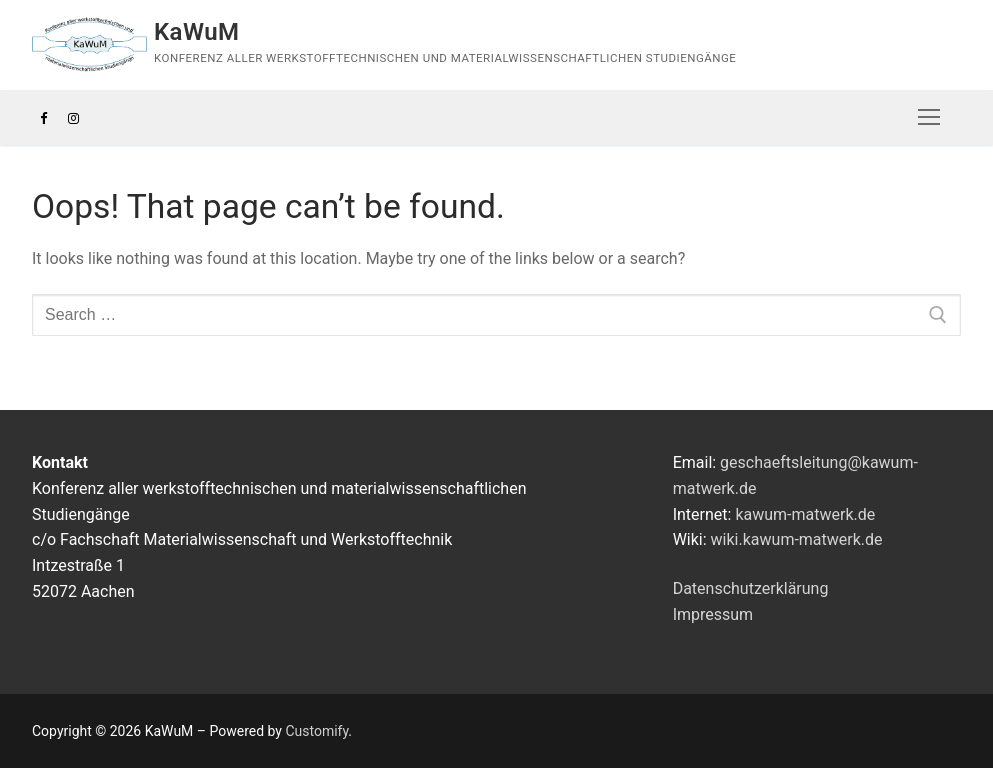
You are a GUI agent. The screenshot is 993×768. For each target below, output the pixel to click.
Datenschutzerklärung (751, 588)
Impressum (713, 614)
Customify (316, 731)
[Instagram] (72, 118)
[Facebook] (43, 118)
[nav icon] (929, 118)
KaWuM (196, 32)
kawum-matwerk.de (805, 514)
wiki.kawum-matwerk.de (797, 539)
